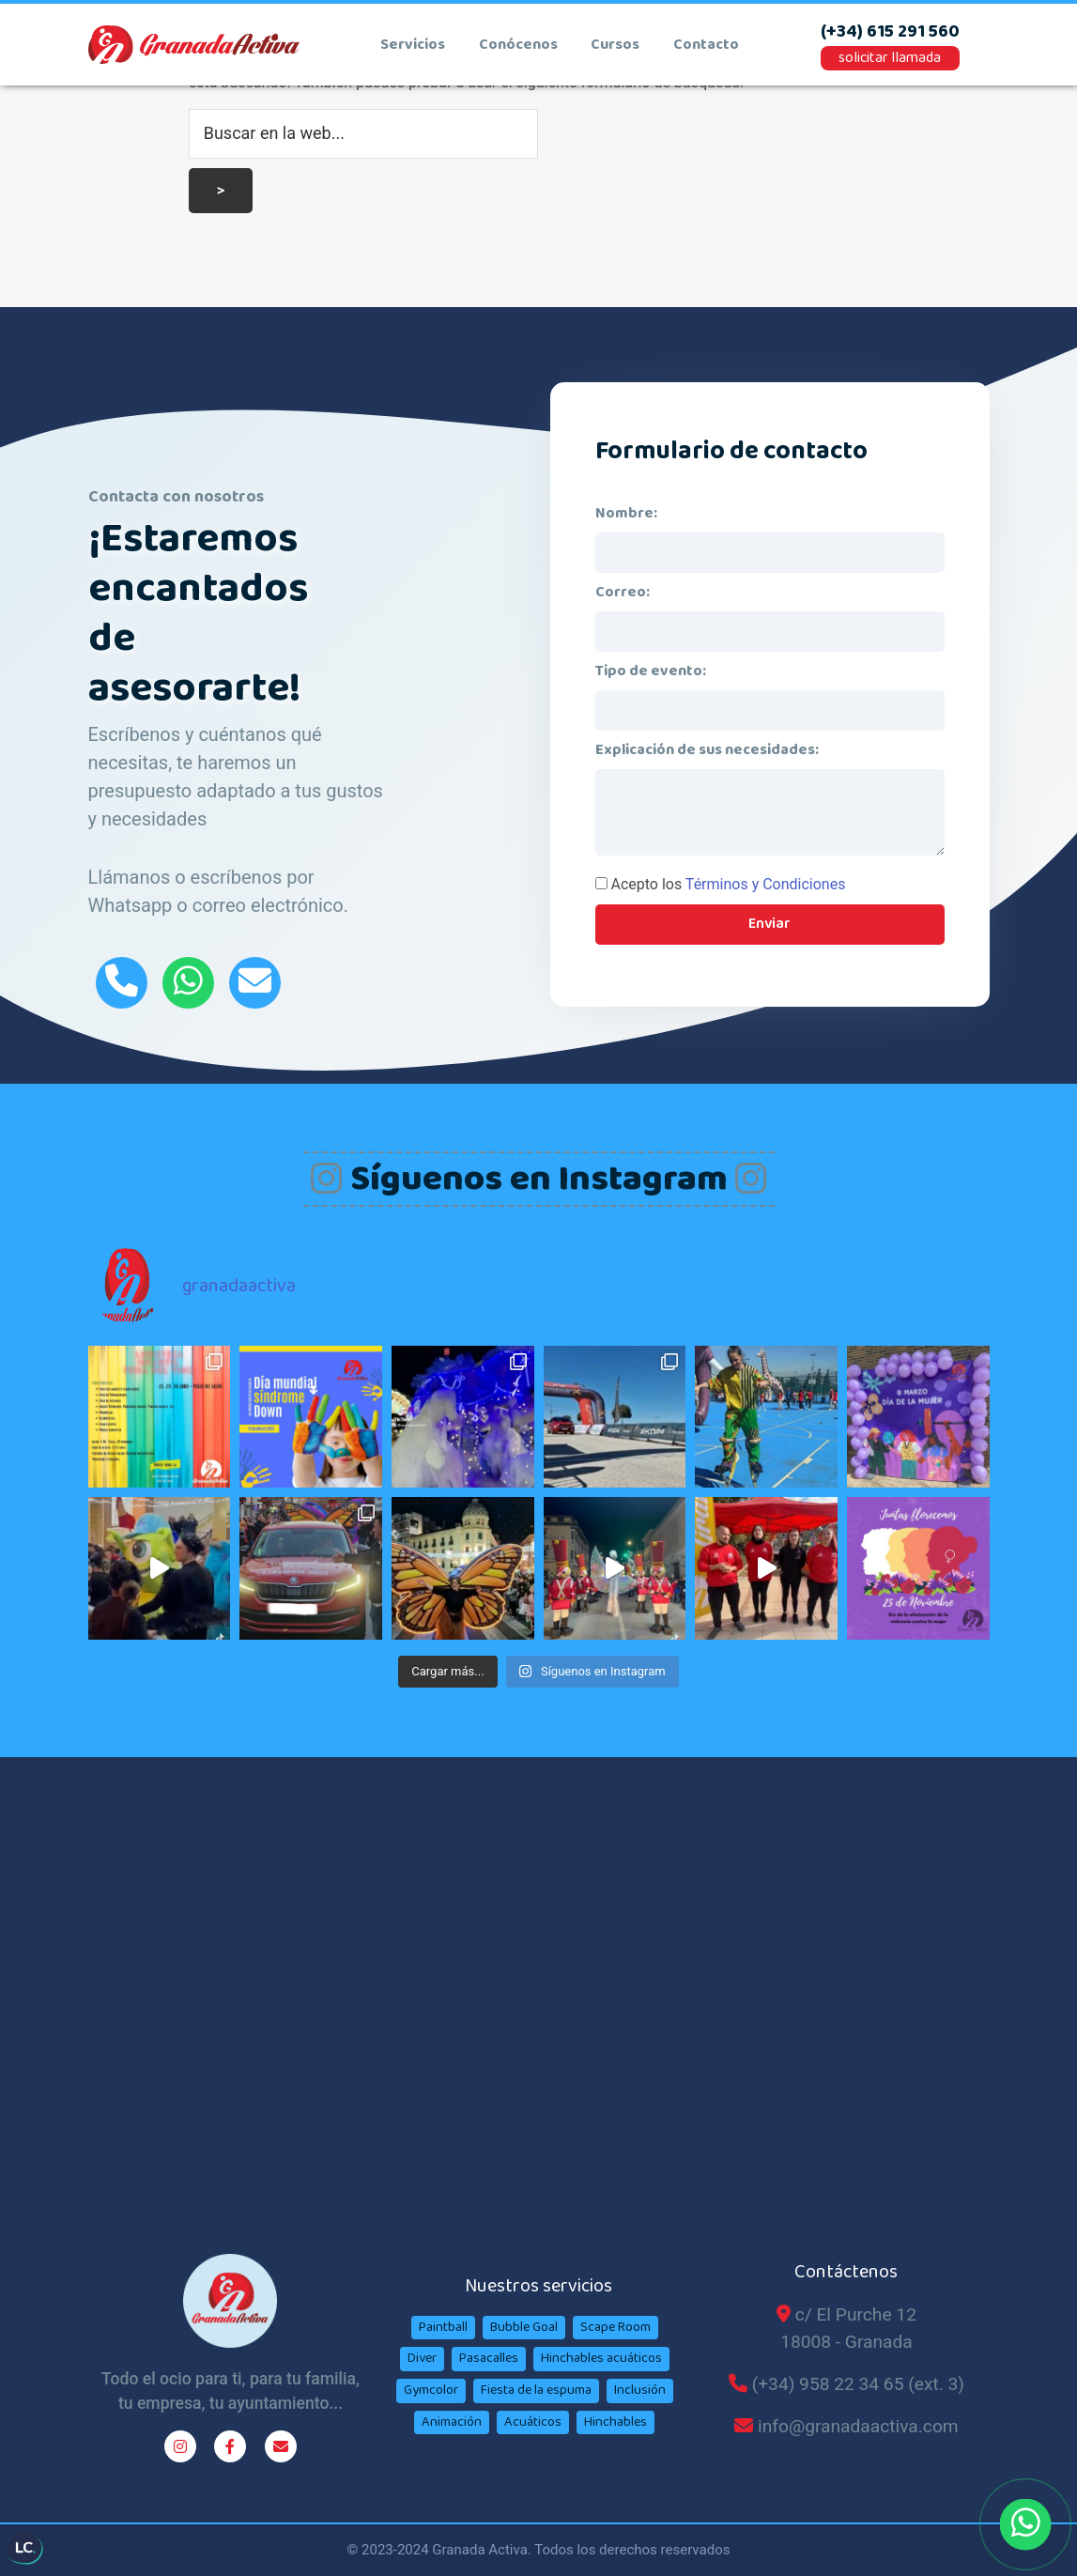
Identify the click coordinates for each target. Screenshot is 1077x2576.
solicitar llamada (890, 57)
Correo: (622, 592)
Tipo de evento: (650, 671)
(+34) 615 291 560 (890, 32)
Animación (452, 2422)
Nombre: (626, 513)
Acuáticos (533, 2422)
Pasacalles (488, 2358)
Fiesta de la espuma (536, 2390)
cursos (615, 45)
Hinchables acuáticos (601, 2358)
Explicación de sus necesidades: (707, 750)
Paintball (443, 2327)
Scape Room (615, 2327)
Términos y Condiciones (765, 884)
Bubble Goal (524, 2327)
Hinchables (615, 2422)
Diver (422, 2358)
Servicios (412, 45)
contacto (706, 45)
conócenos (518, 45)
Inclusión (640, 2390)
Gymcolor (431, 2390)
